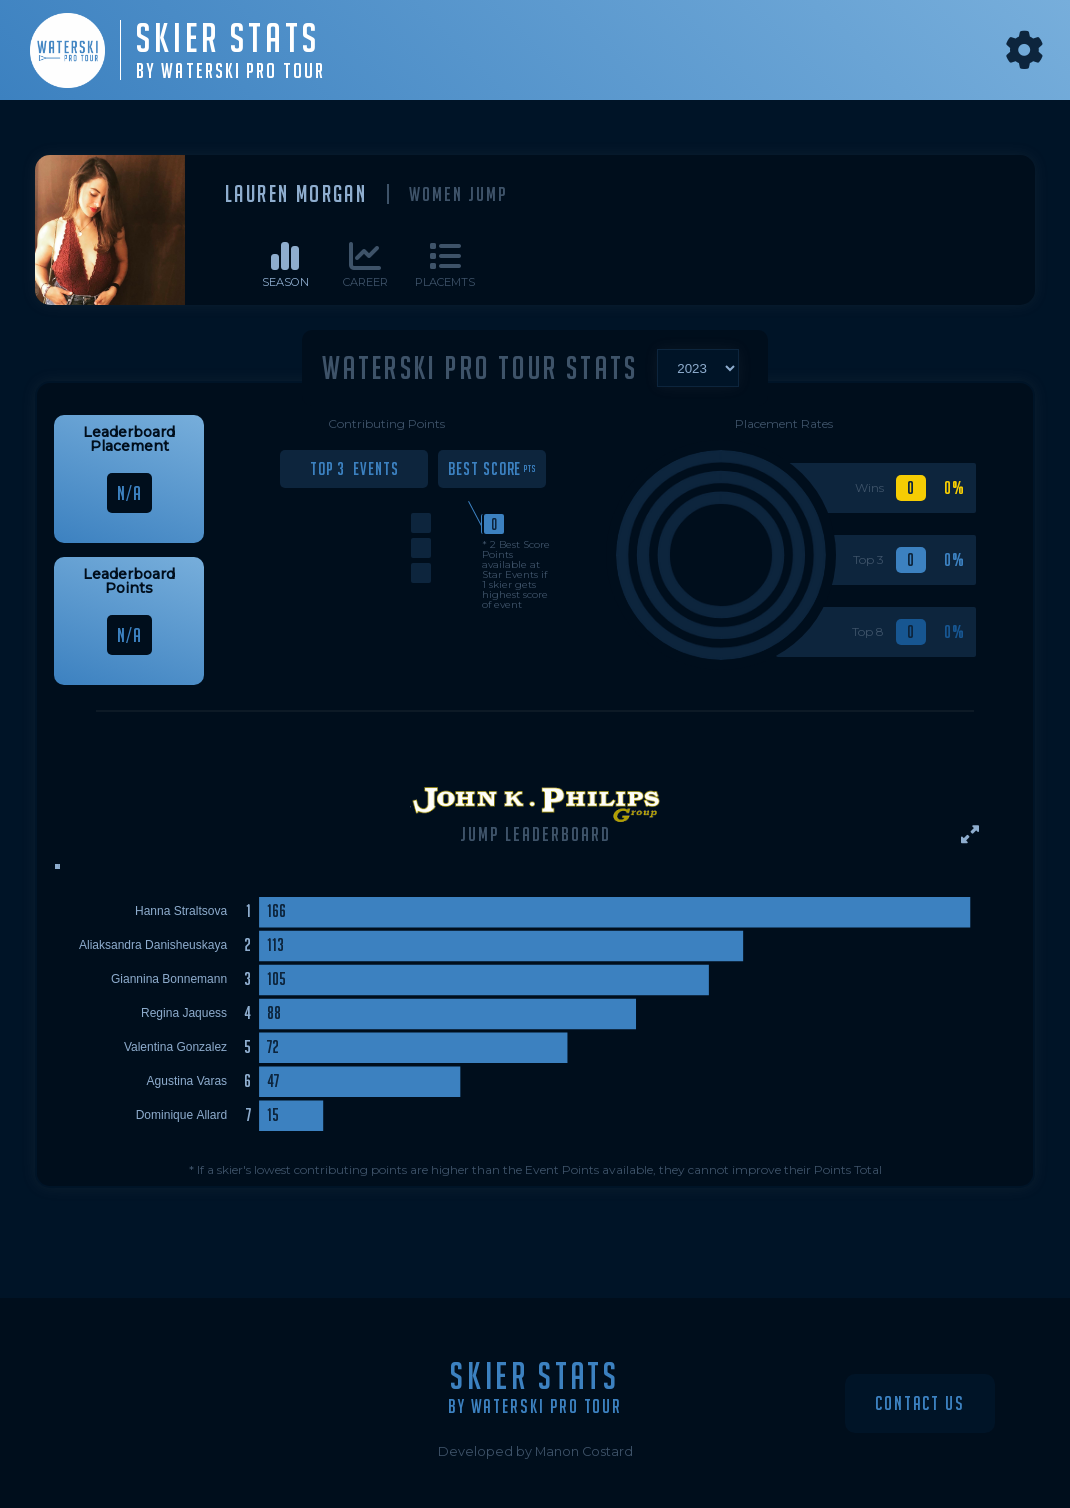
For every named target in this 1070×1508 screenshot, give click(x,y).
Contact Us (920, 1403)
